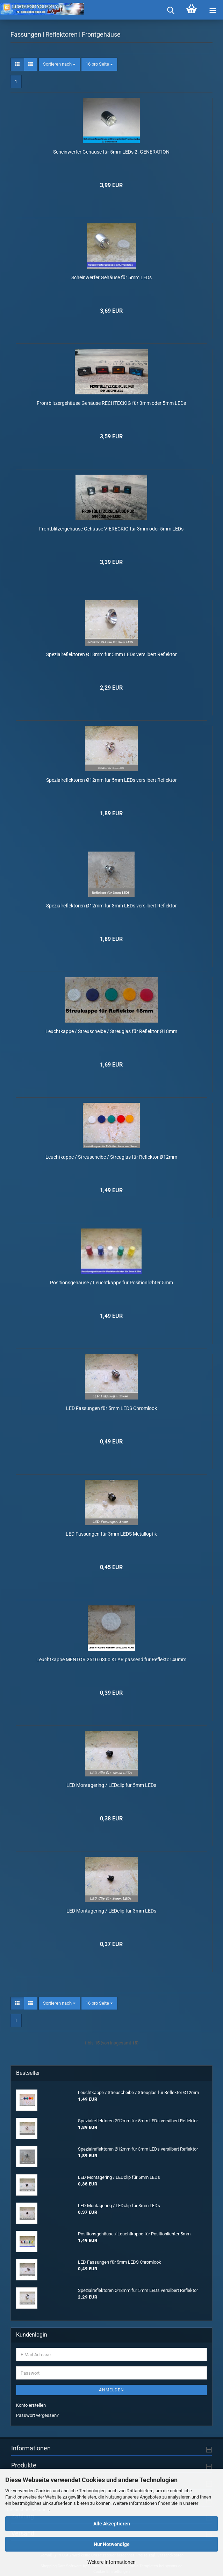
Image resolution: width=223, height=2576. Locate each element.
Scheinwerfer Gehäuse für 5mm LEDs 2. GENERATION (111, 150)
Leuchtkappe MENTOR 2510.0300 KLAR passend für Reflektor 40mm (111, 1657)
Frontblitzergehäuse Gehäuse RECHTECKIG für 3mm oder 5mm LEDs (111, 401)
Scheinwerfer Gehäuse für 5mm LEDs (111, 275)
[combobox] (59, 62)
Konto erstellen (31, 2403)
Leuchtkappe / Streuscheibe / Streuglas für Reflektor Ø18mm (111, 1029)
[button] (17, 62)
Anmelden (111, 2388)
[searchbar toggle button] (170, 10)
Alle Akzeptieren (111, 2523)
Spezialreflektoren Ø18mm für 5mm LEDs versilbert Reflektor (111, 652)
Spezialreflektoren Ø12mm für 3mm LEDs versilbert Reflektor (111, 903)
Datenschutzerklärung (27, 2509)
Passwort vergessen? (37, 2413)
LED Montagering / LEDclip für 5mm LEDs (111, 1783)
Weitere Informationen (111, 2562)
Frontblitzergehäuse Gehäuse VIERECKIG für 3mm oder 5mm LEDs (111, 526)
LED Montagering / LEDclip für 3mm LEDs (111, 1908)
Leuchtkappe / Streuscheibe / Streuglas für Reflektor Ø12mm (111, 1155)
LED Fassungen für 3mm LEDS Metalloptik (111, 1532)
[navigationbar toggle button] (212, 10)
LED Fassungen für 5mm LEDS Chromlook (111, 1406)
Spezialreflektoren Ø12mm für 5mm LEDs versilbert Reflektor (111, 778)
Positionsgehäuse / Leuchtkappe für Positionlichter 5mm (111, 1280)
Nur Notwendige (112, 2544)
